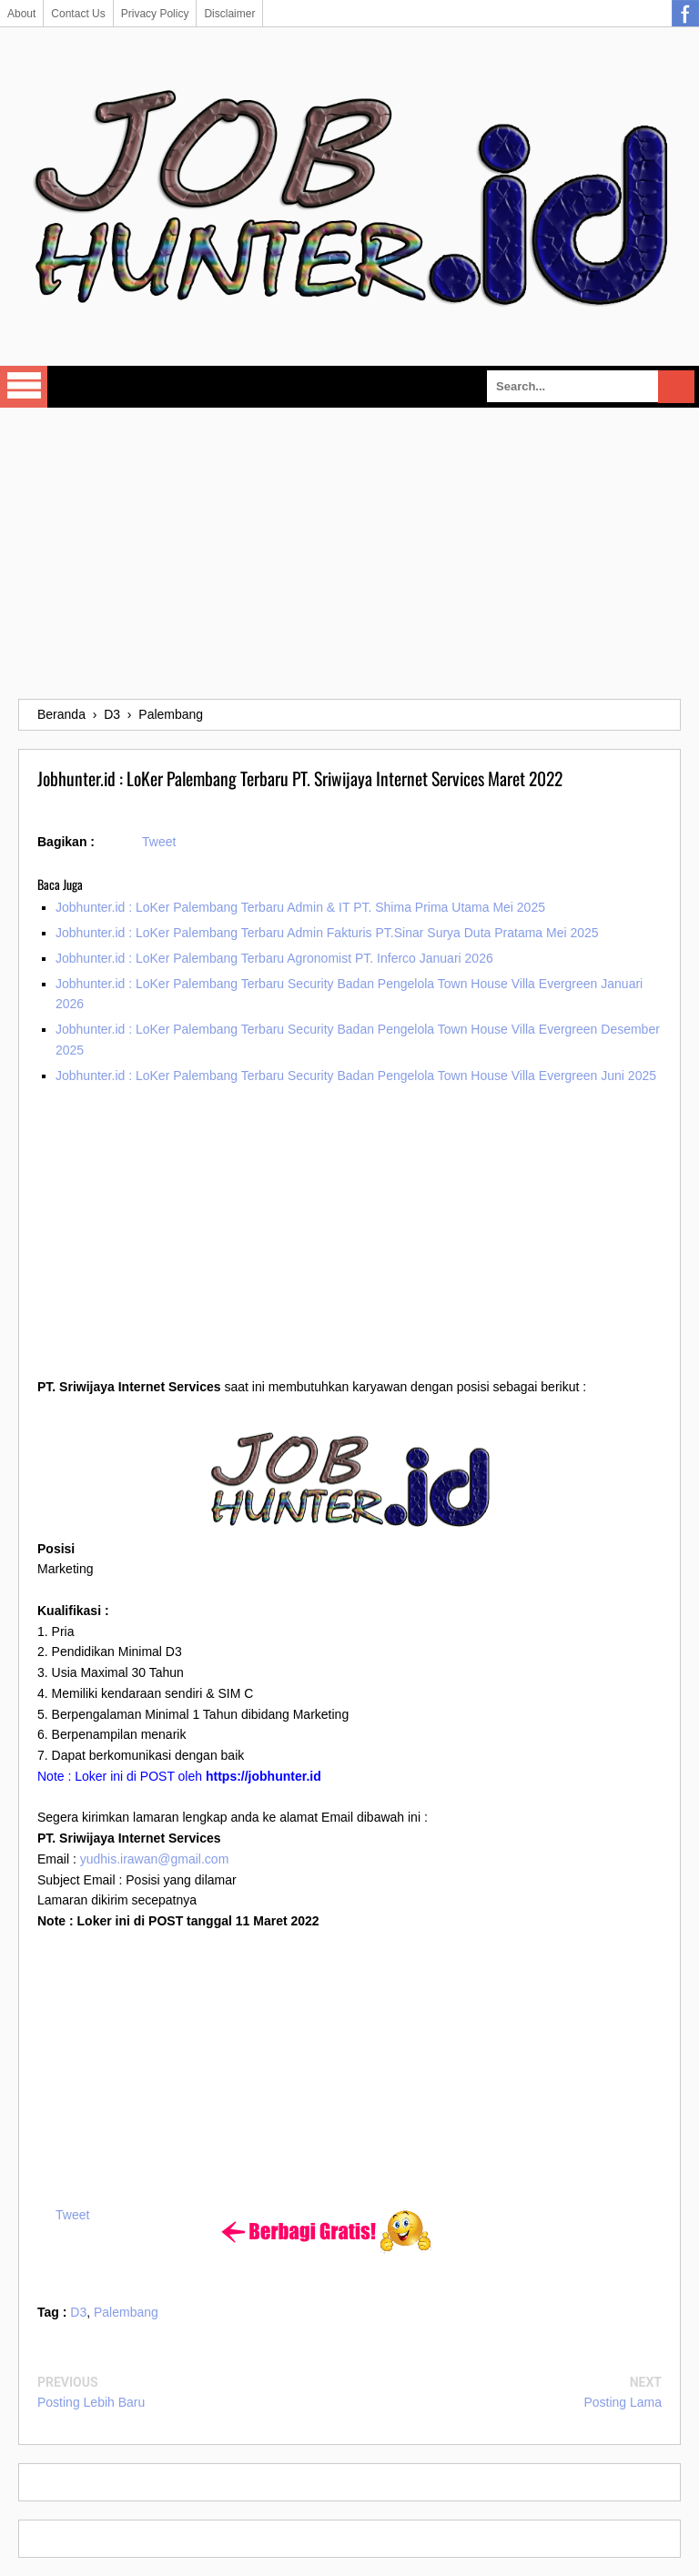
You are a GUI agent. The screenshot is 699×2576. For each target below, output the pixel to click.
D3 (78, 2312)
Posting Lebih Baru (91, 2402)
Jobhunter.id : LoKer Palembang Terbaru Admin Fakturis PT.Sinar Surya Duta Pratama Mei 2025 (327, 932)
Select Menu (23, 387)
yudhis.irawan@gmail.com (154, 1859)
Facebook (685, 13)
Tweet (159, 841)
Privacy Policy (155, 13)
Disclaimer (229, 13)
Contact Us (78, 13)
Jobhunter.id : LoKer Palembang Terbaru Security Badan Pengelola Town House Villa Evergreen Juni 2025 (356, 1075)
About (21, 13)
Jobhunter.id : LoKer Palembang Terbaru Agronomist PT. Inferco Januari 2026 (274, 958)
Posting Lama (622, 2402)
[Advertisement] (349, 553)
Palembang (126, 2312)
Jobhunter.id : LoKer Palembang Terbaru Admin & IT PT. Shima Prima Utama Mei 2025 (300, 907)
